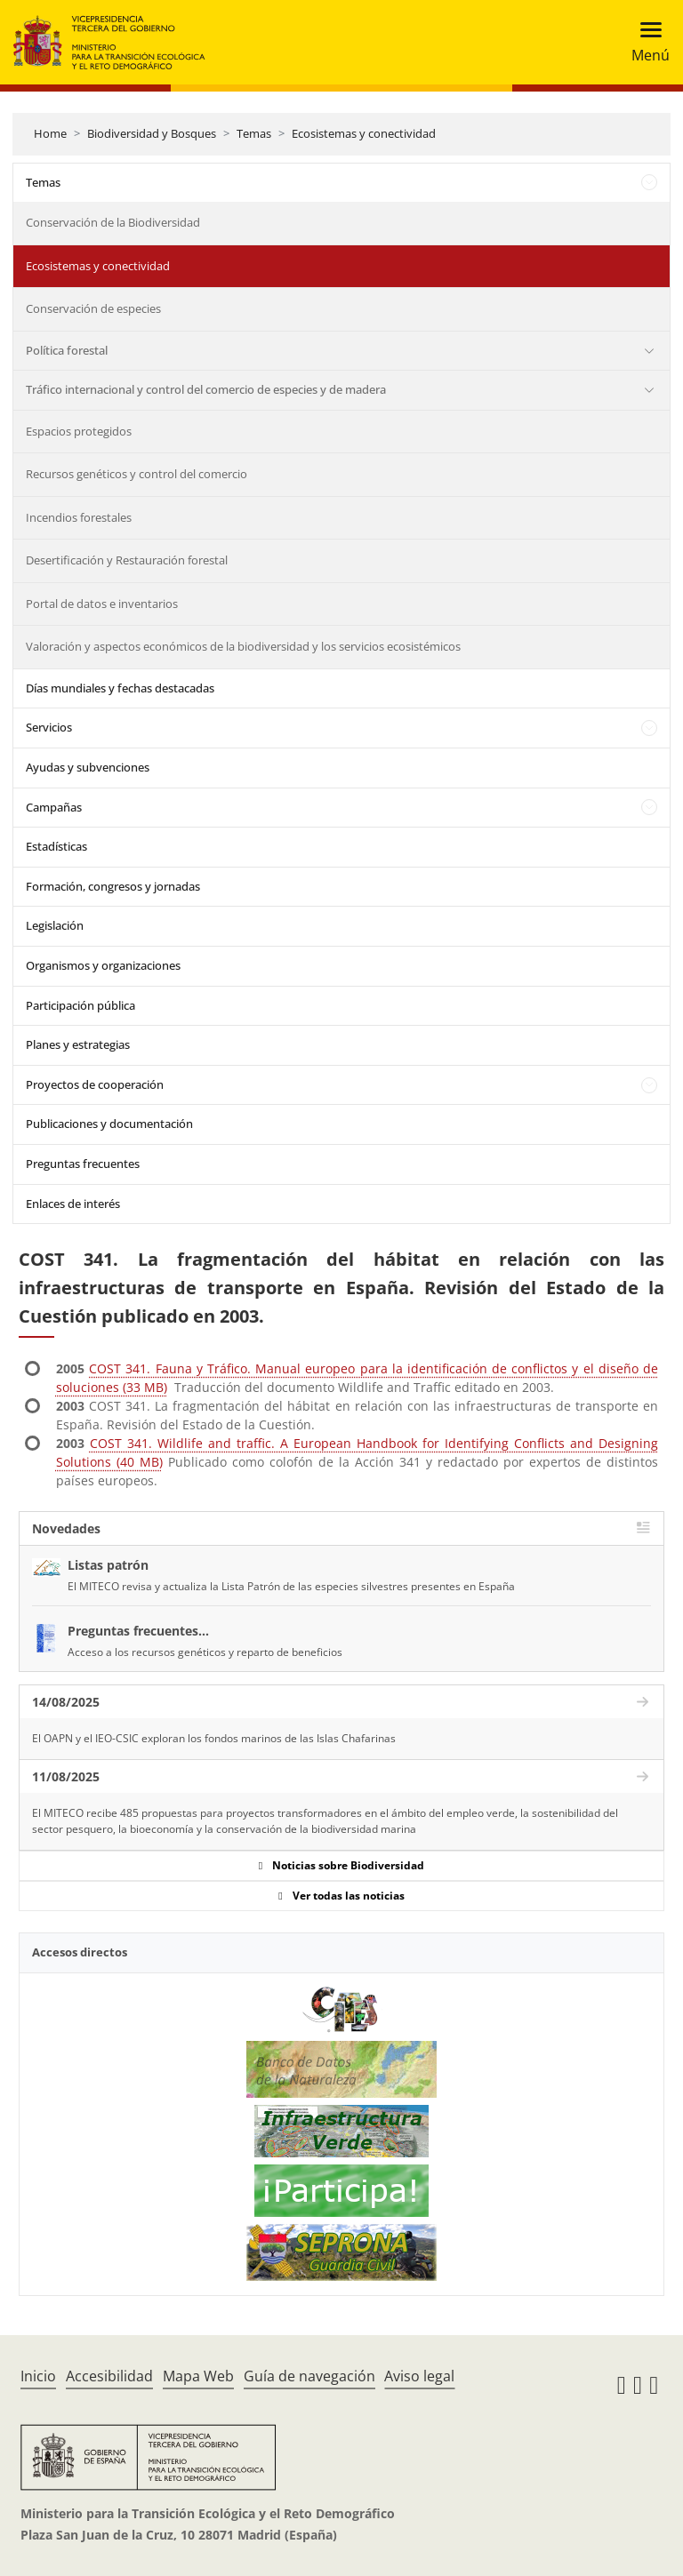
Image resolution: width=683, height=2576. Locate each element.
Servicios (49, 727)
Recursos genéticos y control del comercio (136, 474)
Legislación (55, 925)
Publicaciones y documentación (109, 1124)
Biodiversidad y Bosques (151, 133)
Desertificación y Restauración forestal (127, 560)
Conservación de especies (93, 308)
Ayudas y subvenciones (87, 767)
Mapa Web (198, 2376)
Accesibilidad (109, 2376)
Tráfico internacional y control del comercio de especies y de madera (206, 389)
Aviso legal (419, 2376)
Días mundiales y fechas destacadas (120, 688)
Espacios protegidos (79, 431)
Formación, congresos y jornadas (113, 886)
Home (50, 133)
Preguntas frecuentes (83, 1164)
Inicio (38, 2376)
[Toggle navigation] (645, 42)
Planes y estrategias (78, 1044)
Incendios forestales (79, 517)
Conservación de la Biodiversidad (113, 222)
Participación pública (80, 1005)
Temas (254, 133)
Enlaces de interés (73, 1204)
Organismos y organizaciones (103, 965)
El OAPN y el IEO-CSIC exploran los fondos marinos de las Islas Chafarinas (214, 1738)
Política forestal (67, 350)
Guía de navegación (309, 2376)
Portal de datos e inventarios (102, 604)
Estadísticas (56, 846)
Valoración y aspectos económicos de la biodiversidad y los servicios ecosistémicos (243, 646)
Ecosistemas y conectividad (364, 133)
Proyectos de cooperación (95, 1084)
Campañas (54, 807)
